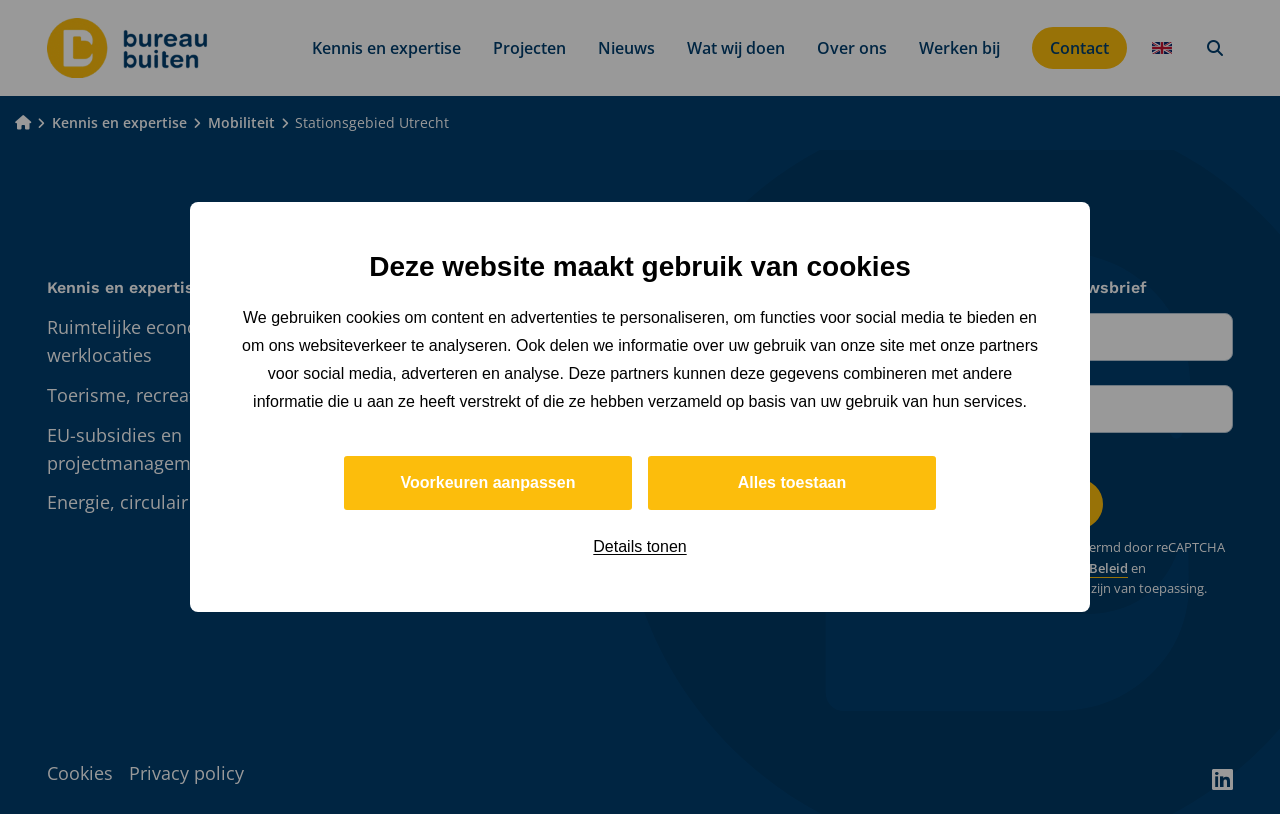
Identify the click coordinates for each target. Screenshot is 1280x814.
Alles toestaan (792, 482)
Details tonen (639, 546)
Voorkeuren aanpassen (488, 482)
